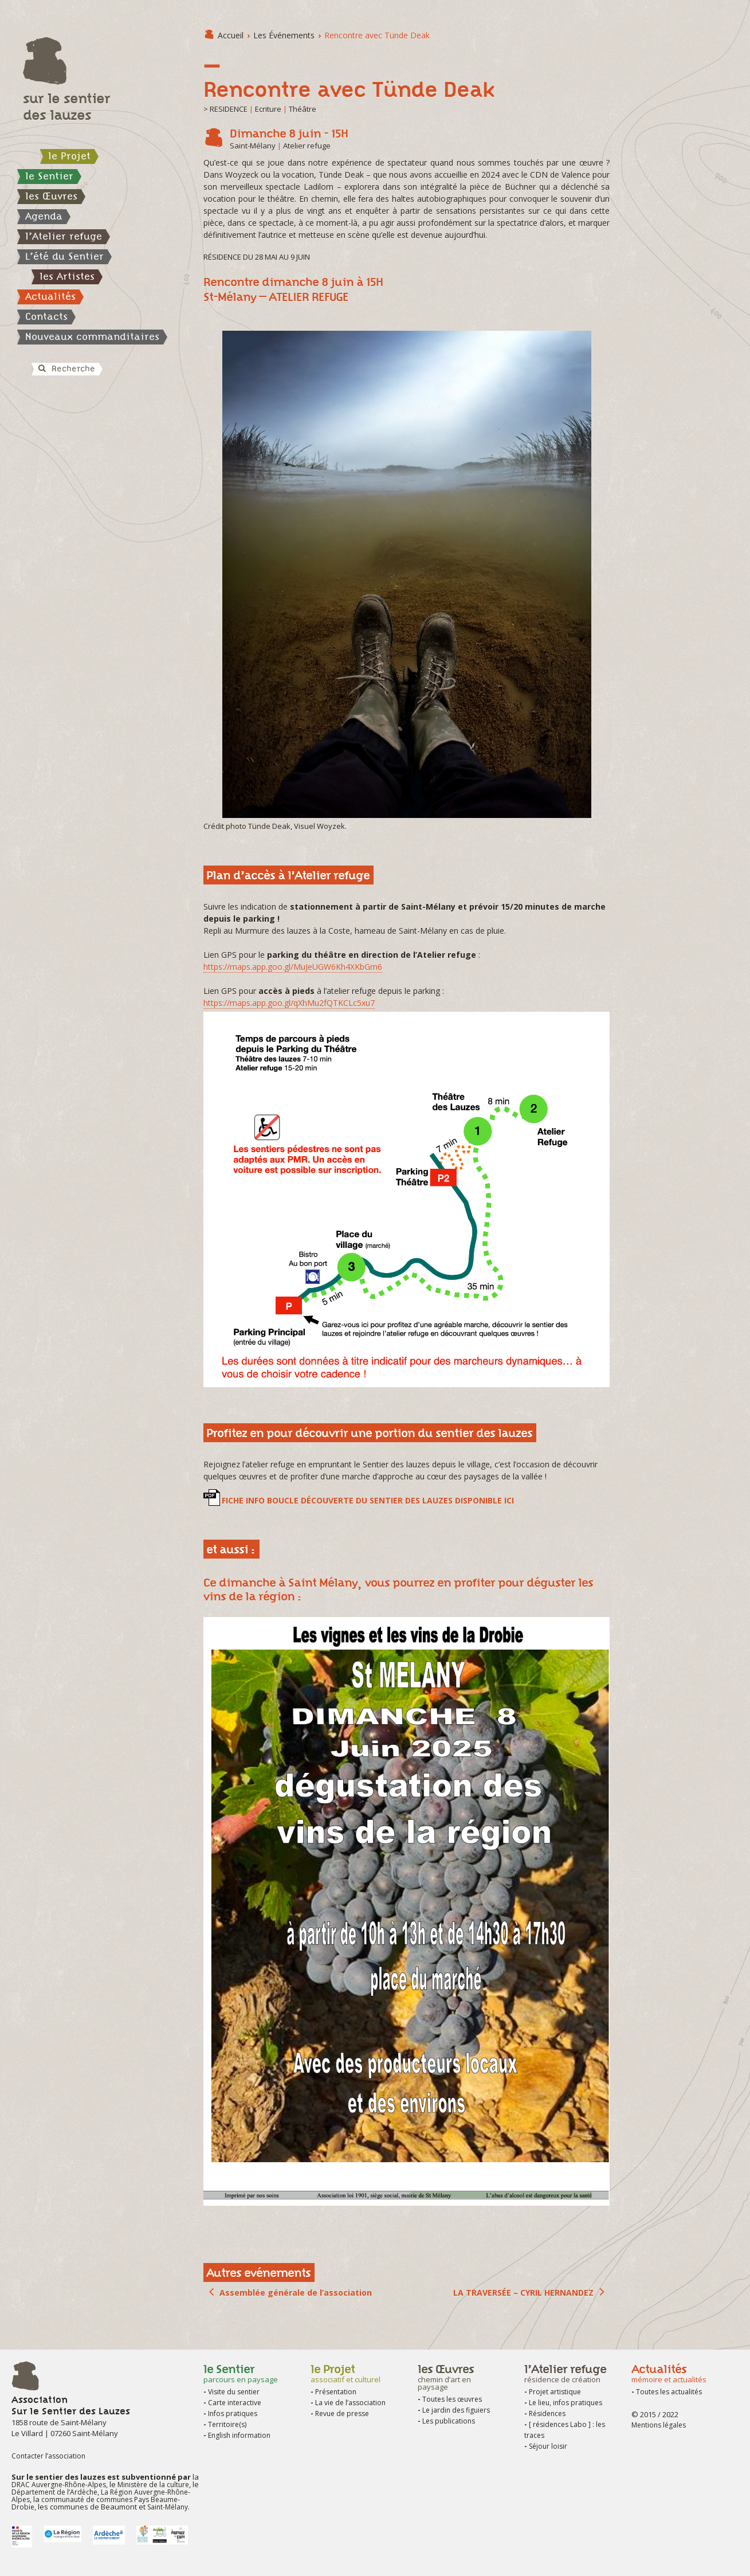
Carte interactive (234, 2402)
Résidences (547, 2413)
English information (239, 2435)
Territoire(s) (227, 2424)
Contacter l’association (48, 2456)
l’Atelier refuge (63, 236)
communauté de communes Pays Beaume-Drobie (95, 2503)
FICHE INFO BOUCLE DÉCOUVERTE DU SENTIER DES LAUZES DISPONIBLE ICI (368, 1500)
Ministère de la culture (153, 2484)
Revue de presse (342, 2413)
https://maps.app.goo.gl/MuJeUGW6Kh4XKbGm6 (292, 966)
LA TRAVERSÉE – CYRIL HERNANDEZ (523, 2292)
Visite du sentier (234, 2392)
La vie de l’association (350, 2402)
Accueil (231, 35)
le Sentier (49, 176)
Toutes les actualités (669, 2392)
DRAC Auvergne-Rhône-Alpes (58, 2484)
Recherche (65, 368)
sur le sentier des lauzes (66, 106)
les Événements (284, 35)
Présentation (335, 2392)
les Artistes (67, 276)
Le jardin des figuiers (456, 2410)
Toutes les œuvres (452, 2399)
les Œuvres (51, 196)
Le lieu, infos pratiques (565, 2402)
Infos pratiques (232, 2413)
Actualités (50, 296)
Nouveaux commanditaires (92, 336)
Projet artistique (555, 2392)
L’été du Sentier (64, 256)
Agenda (43, 216)
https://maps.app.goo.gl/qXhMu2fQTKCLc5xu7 (289, 1002)
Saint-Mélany (167, 2507)
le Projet (69, 156)
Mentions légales (658, 2425)
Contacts (46, 316)
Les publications (448, 2421)
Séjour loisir (548, 2446)
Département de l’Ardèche (54, 2492)
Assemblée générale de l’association (295, 2292)
